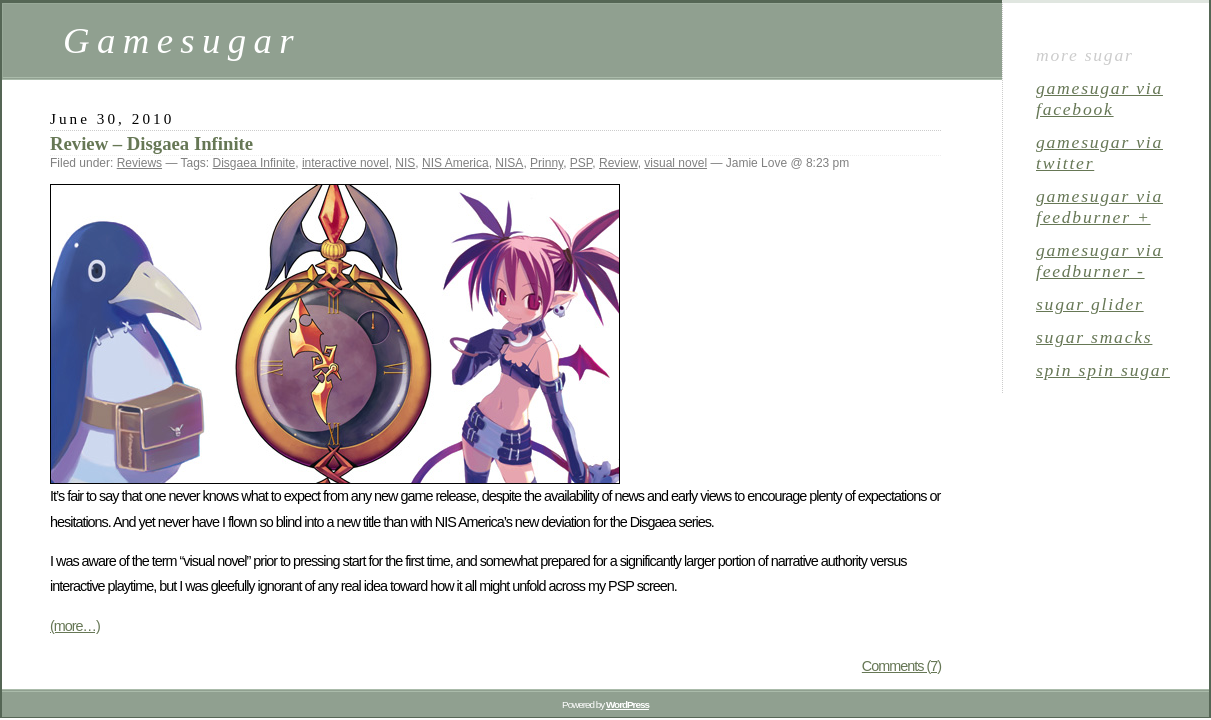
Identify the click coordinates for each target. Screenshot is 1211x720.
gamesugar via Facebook (1099, 98)
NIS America (455, 163)
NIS (405, 163)
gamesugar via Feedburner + (1099, 206)
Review (618, 163)
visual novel (675, 163)
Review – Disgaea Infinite (151, 143)
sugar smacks (1094, 337)
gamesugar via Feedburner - (1099, 260)
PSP (581, 163)
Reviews (139, 163)
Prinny (546, 163)
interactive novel (345, 163)
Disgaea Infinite (254, 163)
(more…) (75, 626)
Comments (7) (901, 666)
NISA (509, 163)
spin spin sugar (1103, 370)
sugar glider (1090, 304)
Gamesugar (182, 40)
